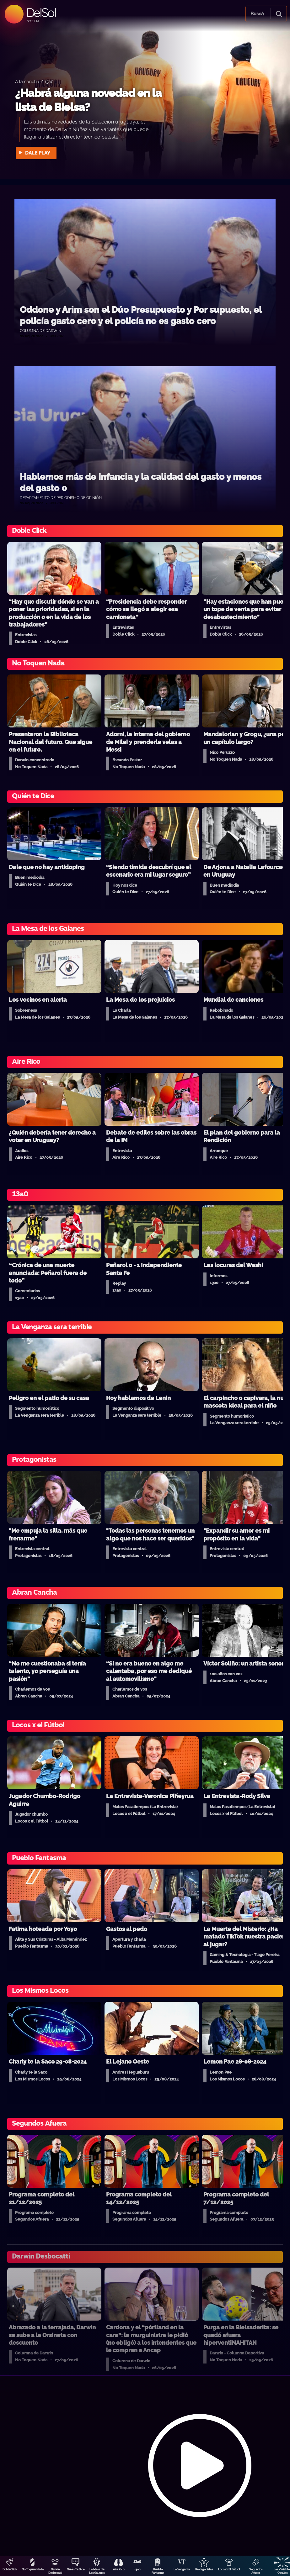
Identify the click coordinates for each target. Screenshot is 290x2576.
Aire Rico (118, 2569)
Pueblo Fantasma (158, 2571)
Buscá (257, 14)
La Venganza (182, 2569)
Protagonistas (204, 2569)
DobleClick (10, 2569)
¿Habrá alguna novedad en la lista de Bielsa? (88, 100)
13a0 (137, 2569)
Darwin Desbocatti (55, 2571)
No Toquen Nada (33, 2569)
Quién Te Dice (75, 2569)
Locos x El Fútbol (229, 2569)
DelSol (41, 12)
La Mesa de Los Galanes (97, 2571)
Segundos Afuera (255, 2571)
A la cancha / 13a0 (34, 81)
